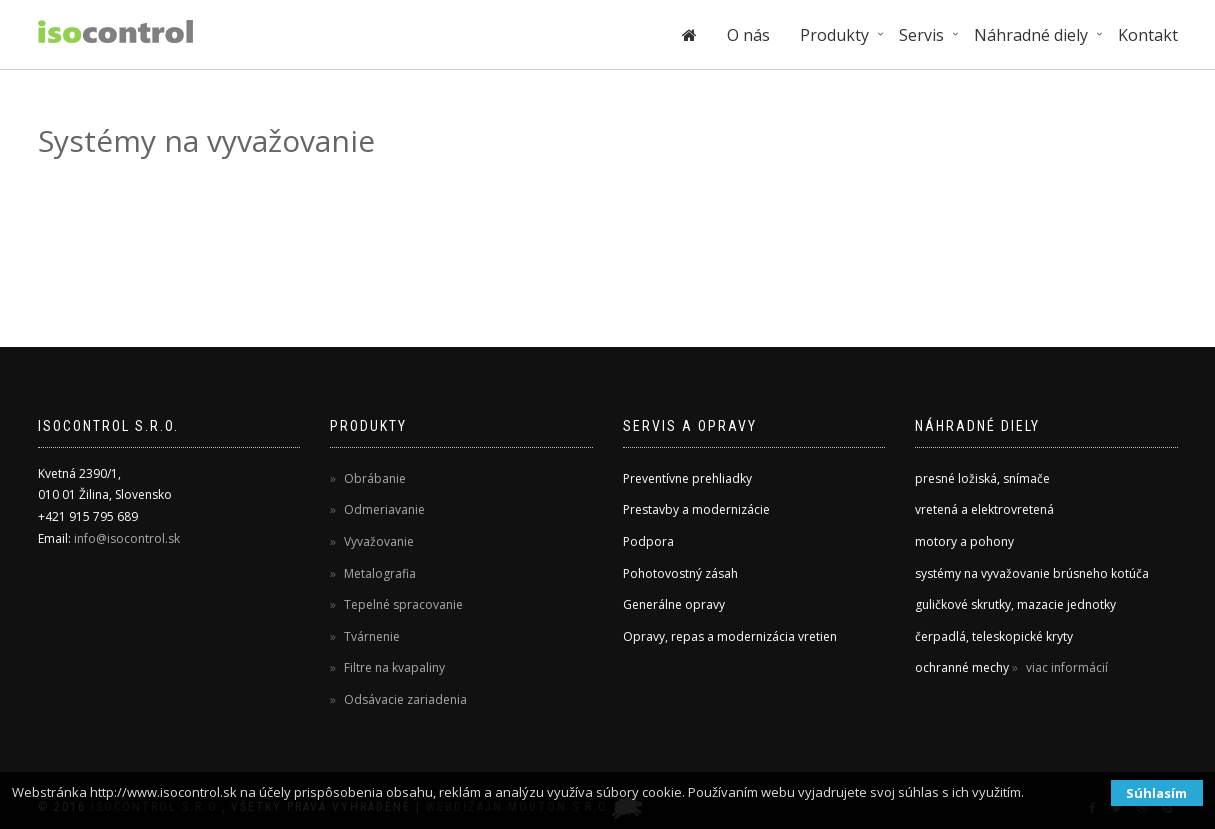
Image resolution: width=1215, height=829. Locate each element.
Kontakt (1148, 35)
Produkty (834, 35)
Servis (921, 35)
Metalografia (378, 573)
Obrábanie (373, 478)
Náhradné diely (1031, 35)
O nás (748, 35)
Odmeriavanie (383, 509)
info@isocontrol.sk (127, 538)
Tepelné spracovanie (402, 604)
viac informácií (1065, 667)
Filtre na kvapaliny (393, 667)
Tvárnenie (370, 636)
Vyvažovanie (377, 541)
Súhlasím (1156, 793)
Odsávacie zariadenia (404, 699)
